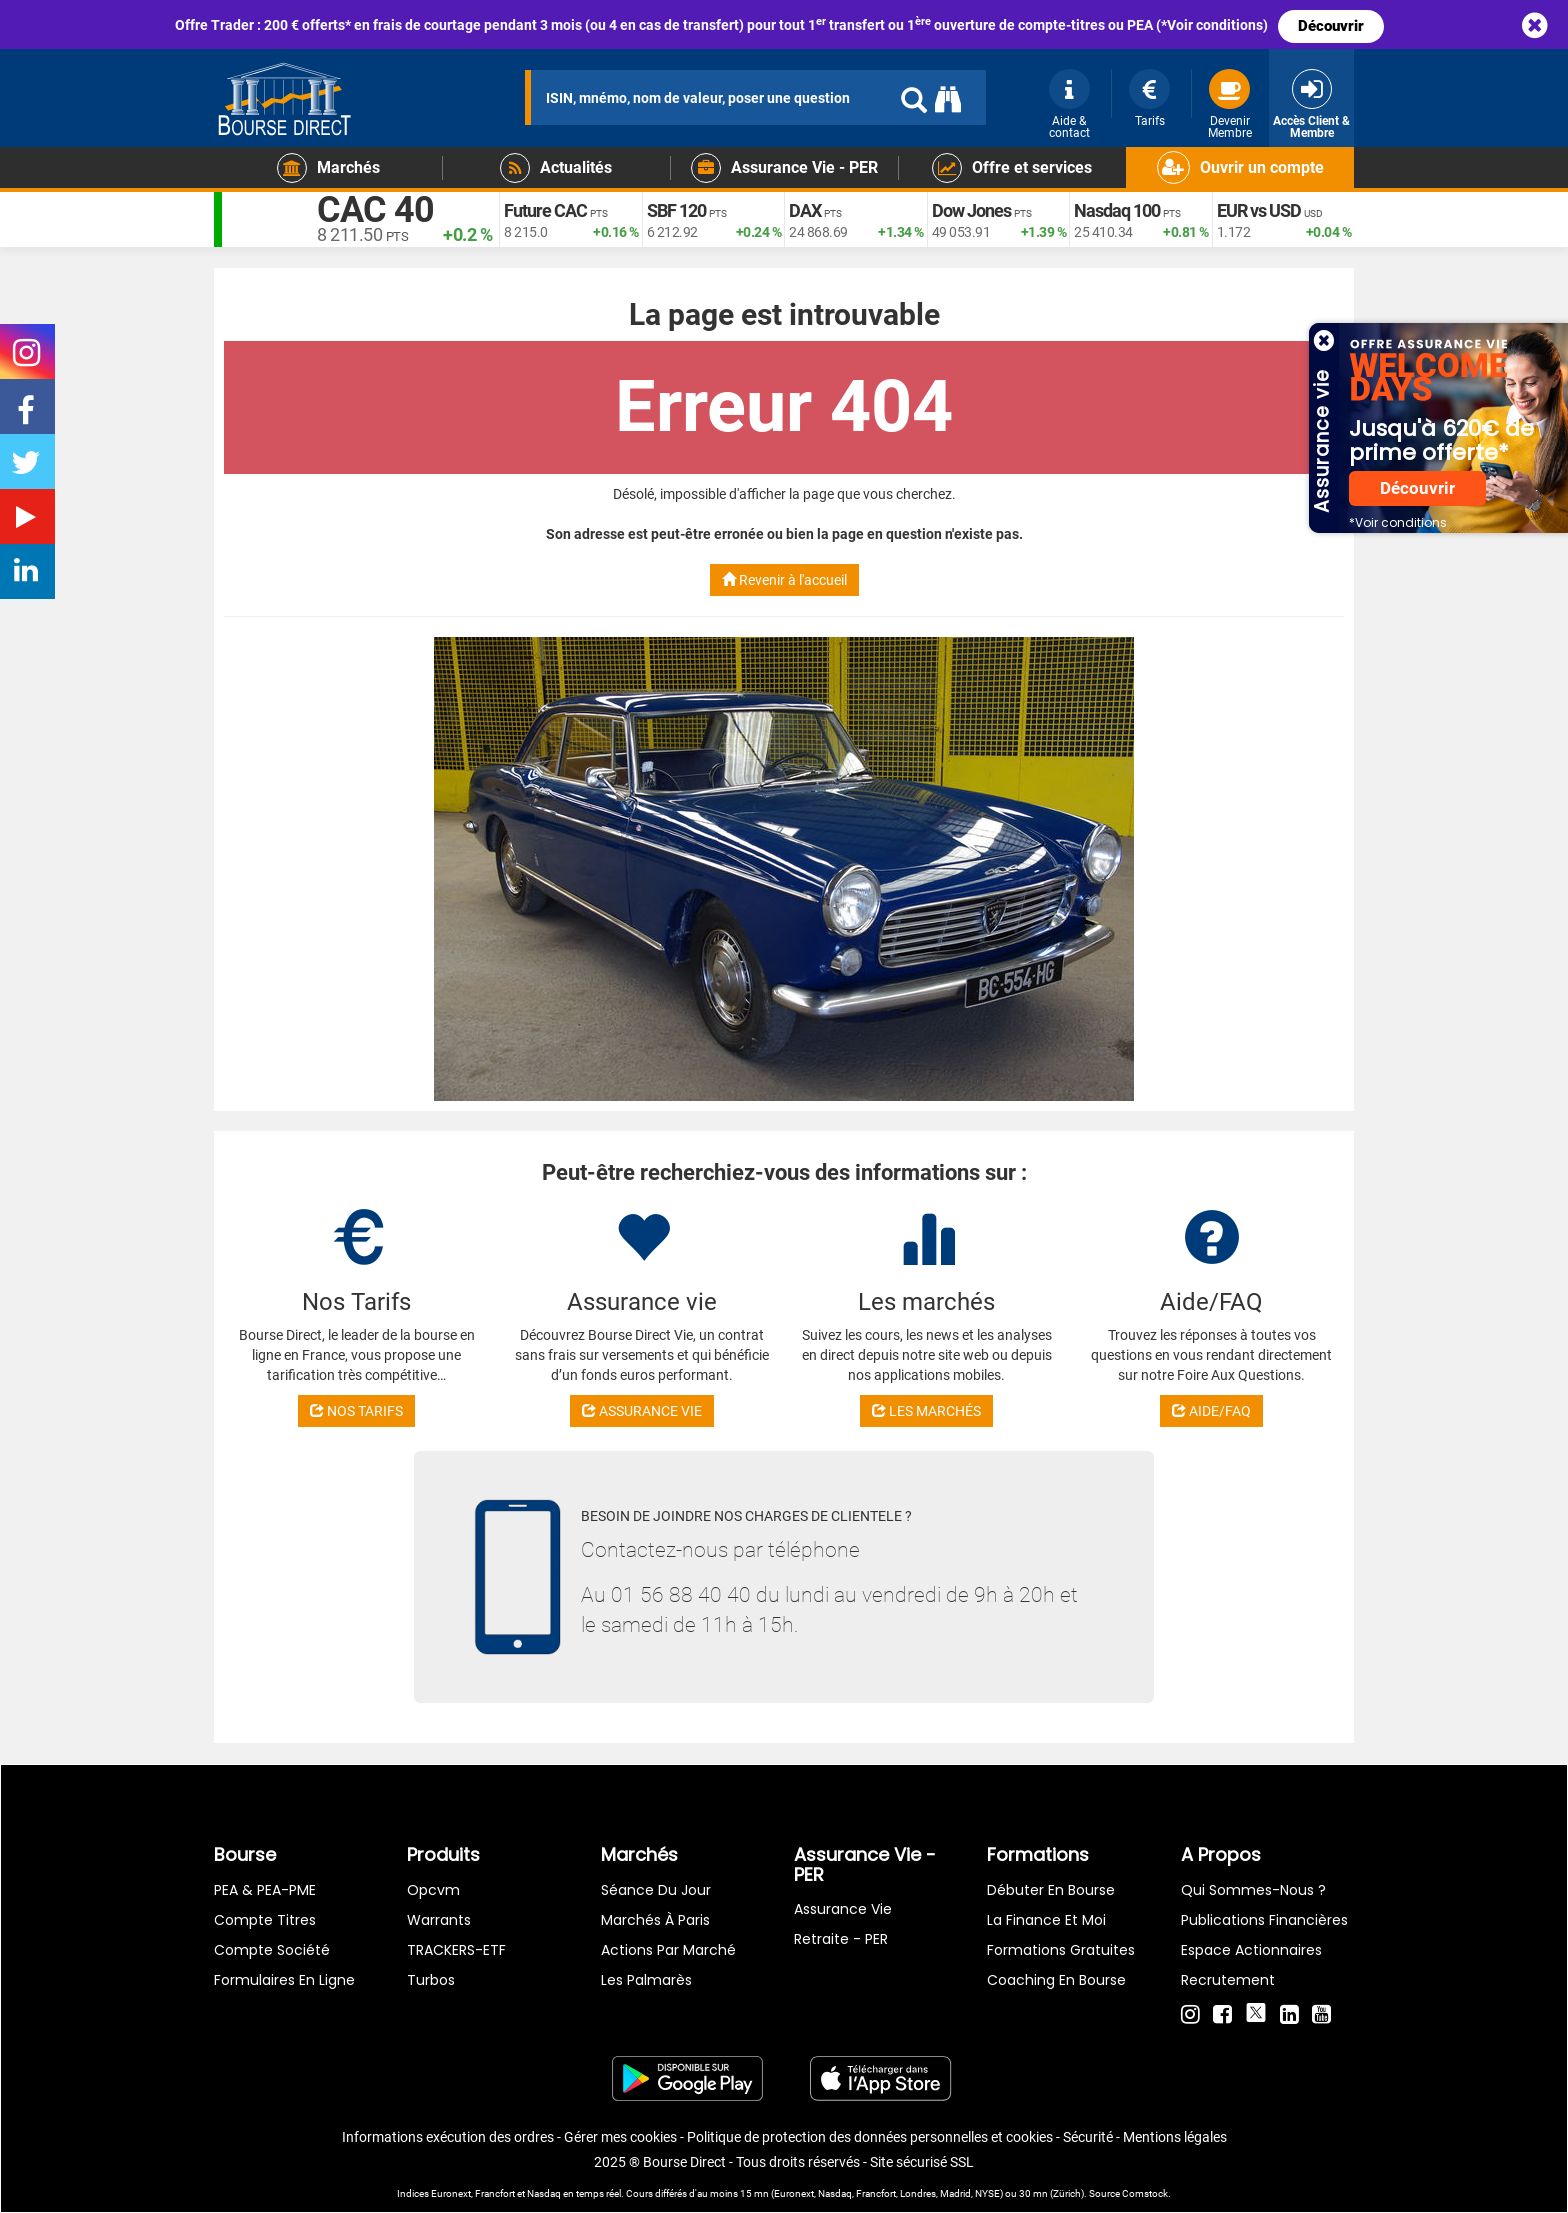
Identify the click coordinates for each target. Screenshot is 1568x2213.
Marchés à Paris (655, 1920)
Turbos (431, 1980)
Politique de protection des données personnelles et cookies (870, 2137)
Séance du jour (656, 1890)
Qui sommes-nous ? (1253, 1890)
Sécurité (1088, 2137)
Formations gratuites (1061, 1950)
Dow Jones (971, 210)
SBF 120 (676, 210)
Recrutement (1228, 1980)
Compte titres (265, 1920)
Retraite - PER (841, 1939)
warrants (439, 1920)
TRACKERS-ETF (456, 1950)
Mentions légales (1175, 2137)
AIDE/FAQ (1211, 1411)
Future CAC (545, 210)
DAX (805, 210)
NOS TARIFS (356, 1411)
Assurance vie (843, 1909)
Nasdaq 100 (1117, 210)
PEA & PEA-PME (265, 1890)
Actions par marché (668, 1950)
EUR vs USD (1259, 210)
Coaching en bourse (1056, 1980)
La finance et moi (1046, 1920)
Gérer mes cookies (620, 2137)
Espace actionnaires (1251, 1950)
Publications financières (1264, 1920)
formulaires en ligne (284, 1980)
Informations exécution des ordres (448, 2137)
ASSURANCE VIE (642, 1411)
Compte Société (272, 1950)
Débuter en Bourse (1051, 1890)
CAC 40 (375, 210)
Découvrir (1331, 26)
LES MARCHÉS (926, 1411)
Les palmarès (646, 1980)
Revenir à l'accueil (784, 580)
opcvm (433, 1890)
